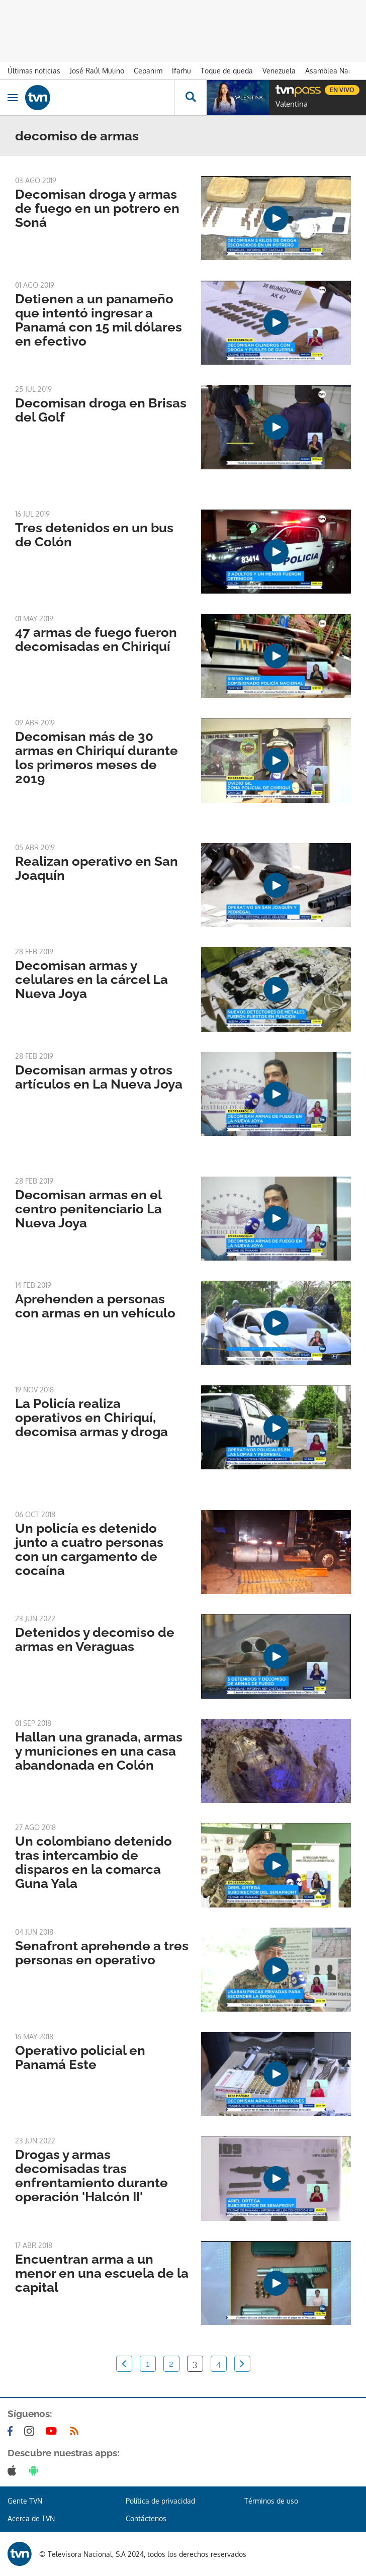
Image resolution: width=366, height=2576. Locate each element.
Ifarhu (181, 70)
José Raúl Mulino (97, 70)
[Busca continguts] (190, 97)
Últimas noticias (34, 70)
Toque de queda (227, 70)
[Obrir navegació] (12, 98)
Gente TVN (25, 2501)
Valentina (292, 104)
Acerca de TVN (31, 2518)
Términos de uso (271, 2501)
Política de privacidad (160, 2501)
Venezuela (279, 70)
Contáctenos (146, 2518)
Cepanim (148, 70)
